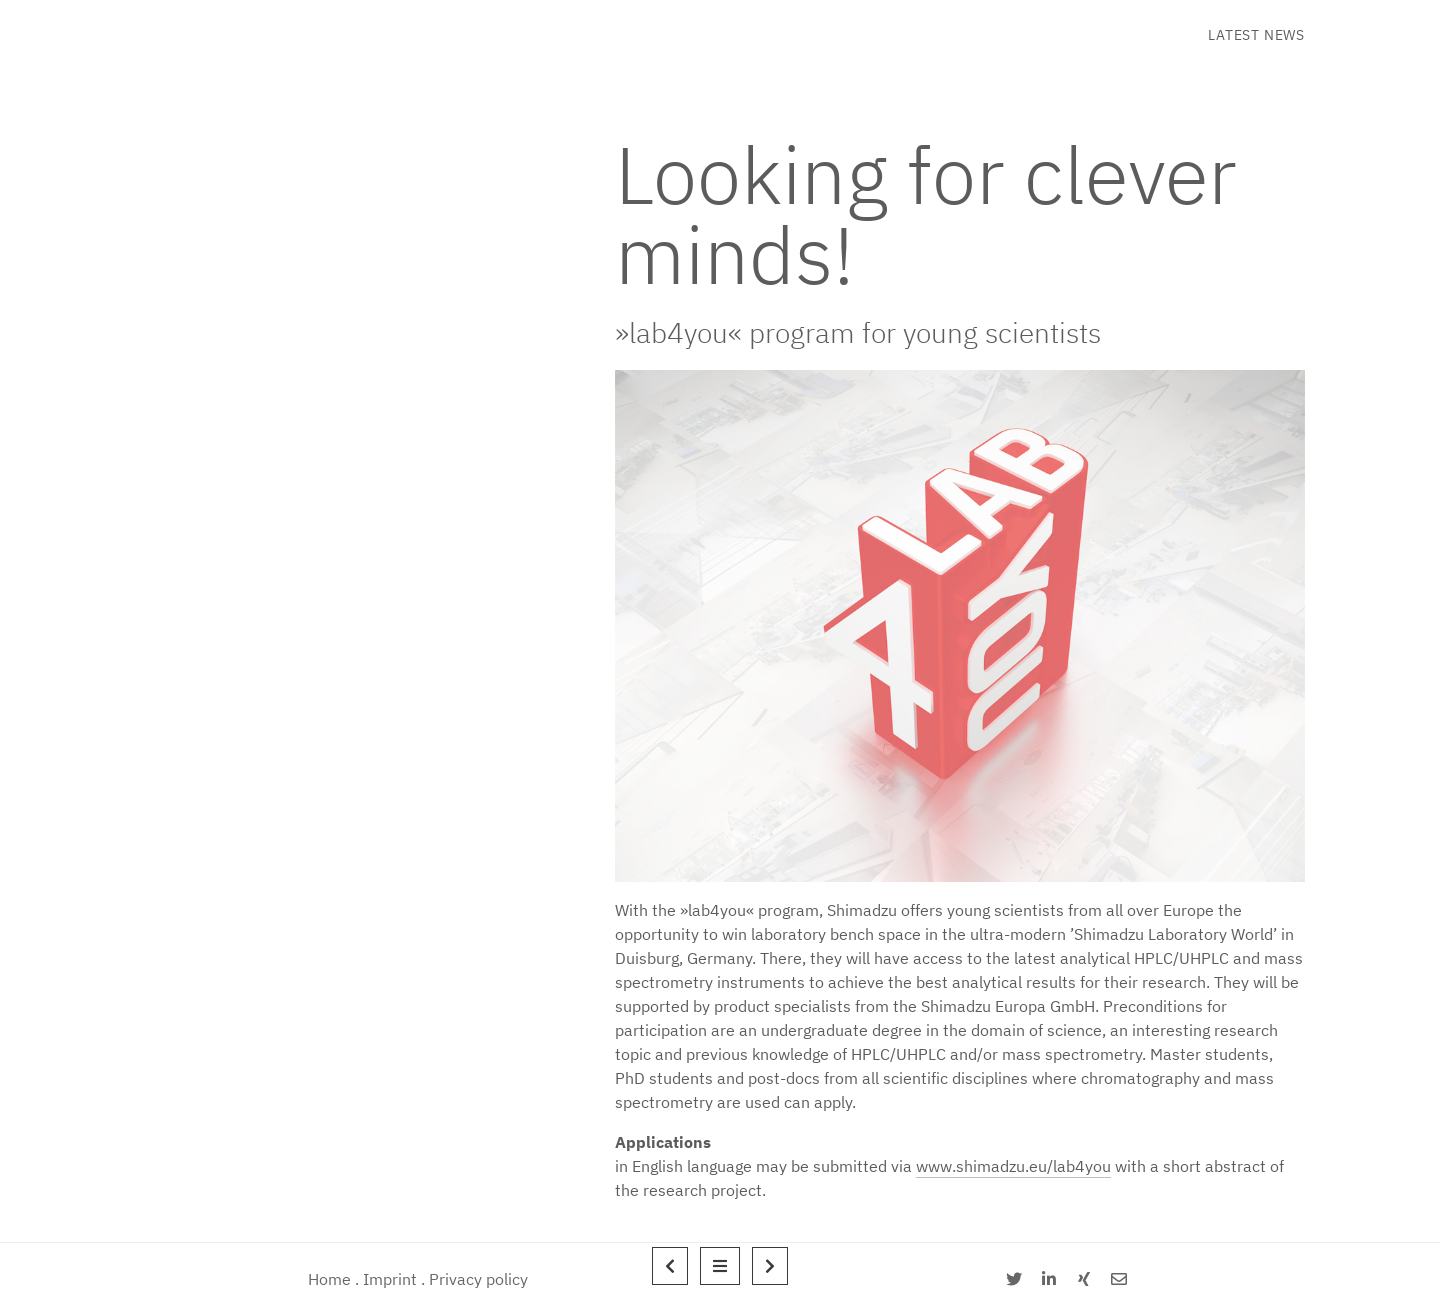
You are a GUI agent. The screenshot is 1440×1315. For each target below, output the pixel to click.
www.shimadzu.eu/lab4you (1013, 1166)
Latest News (1256, 35)
